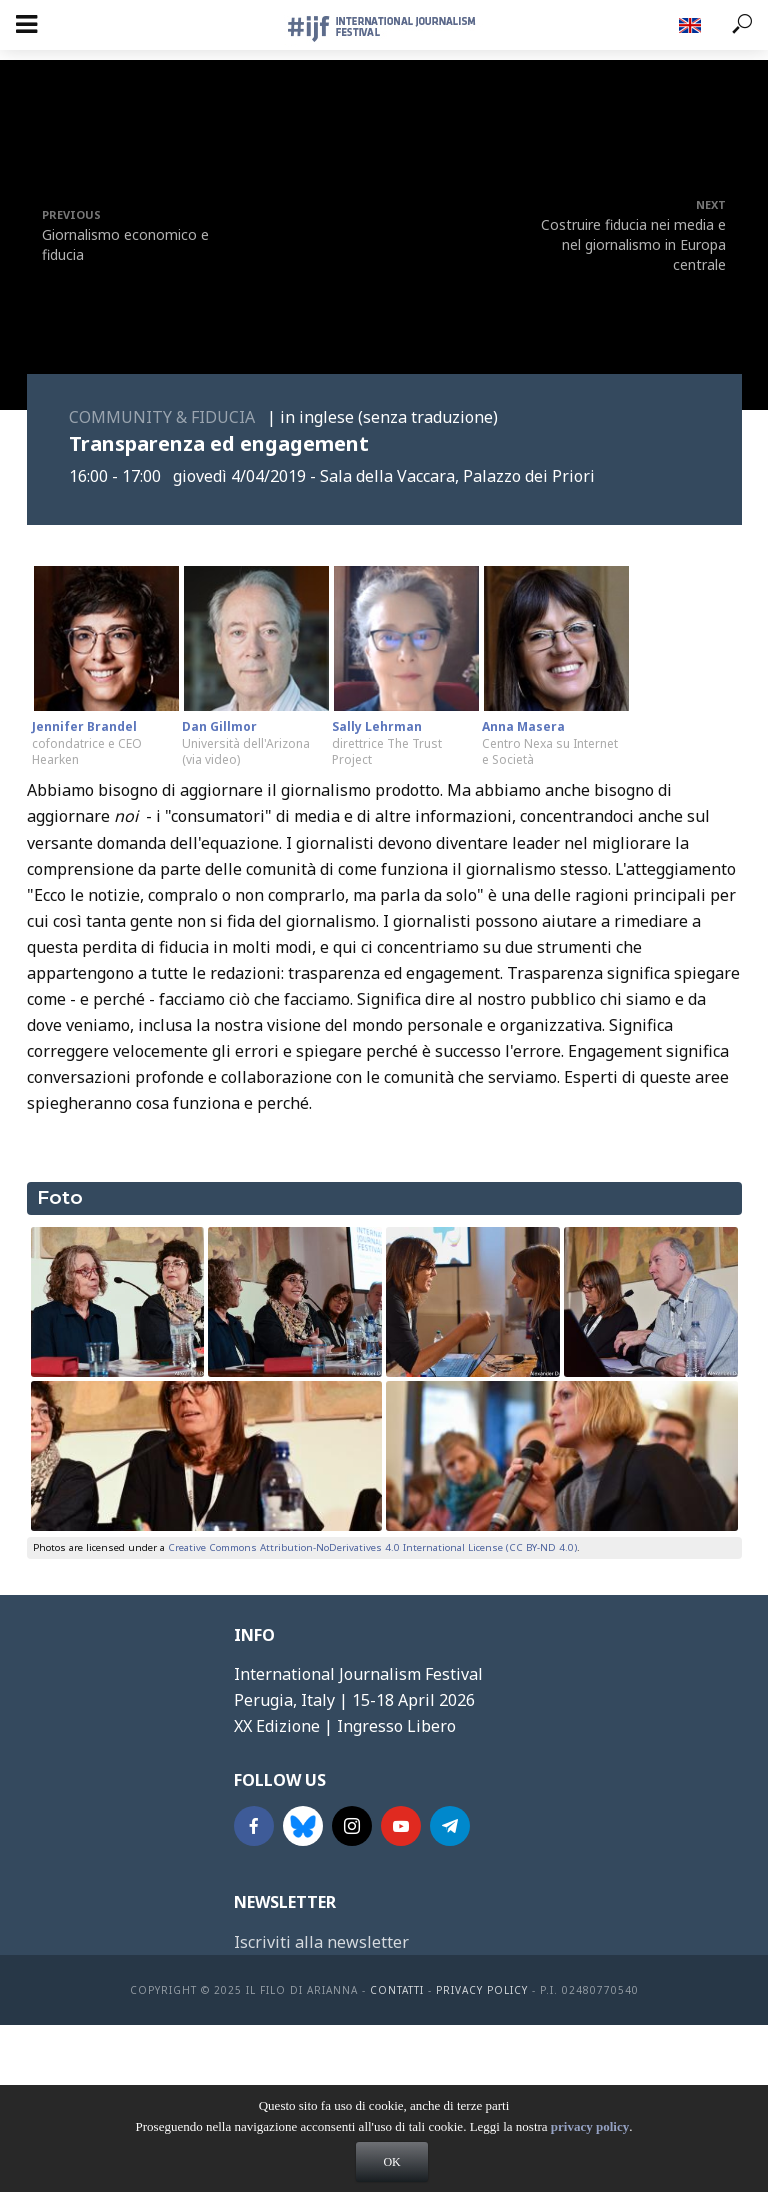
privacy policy (590, 2126)
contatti (397, 1990)
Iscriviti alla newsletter (321, 1942)
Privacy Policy (482, 1990)
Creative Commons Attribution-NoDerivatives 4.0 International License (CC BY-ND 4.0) (372, 1547)
